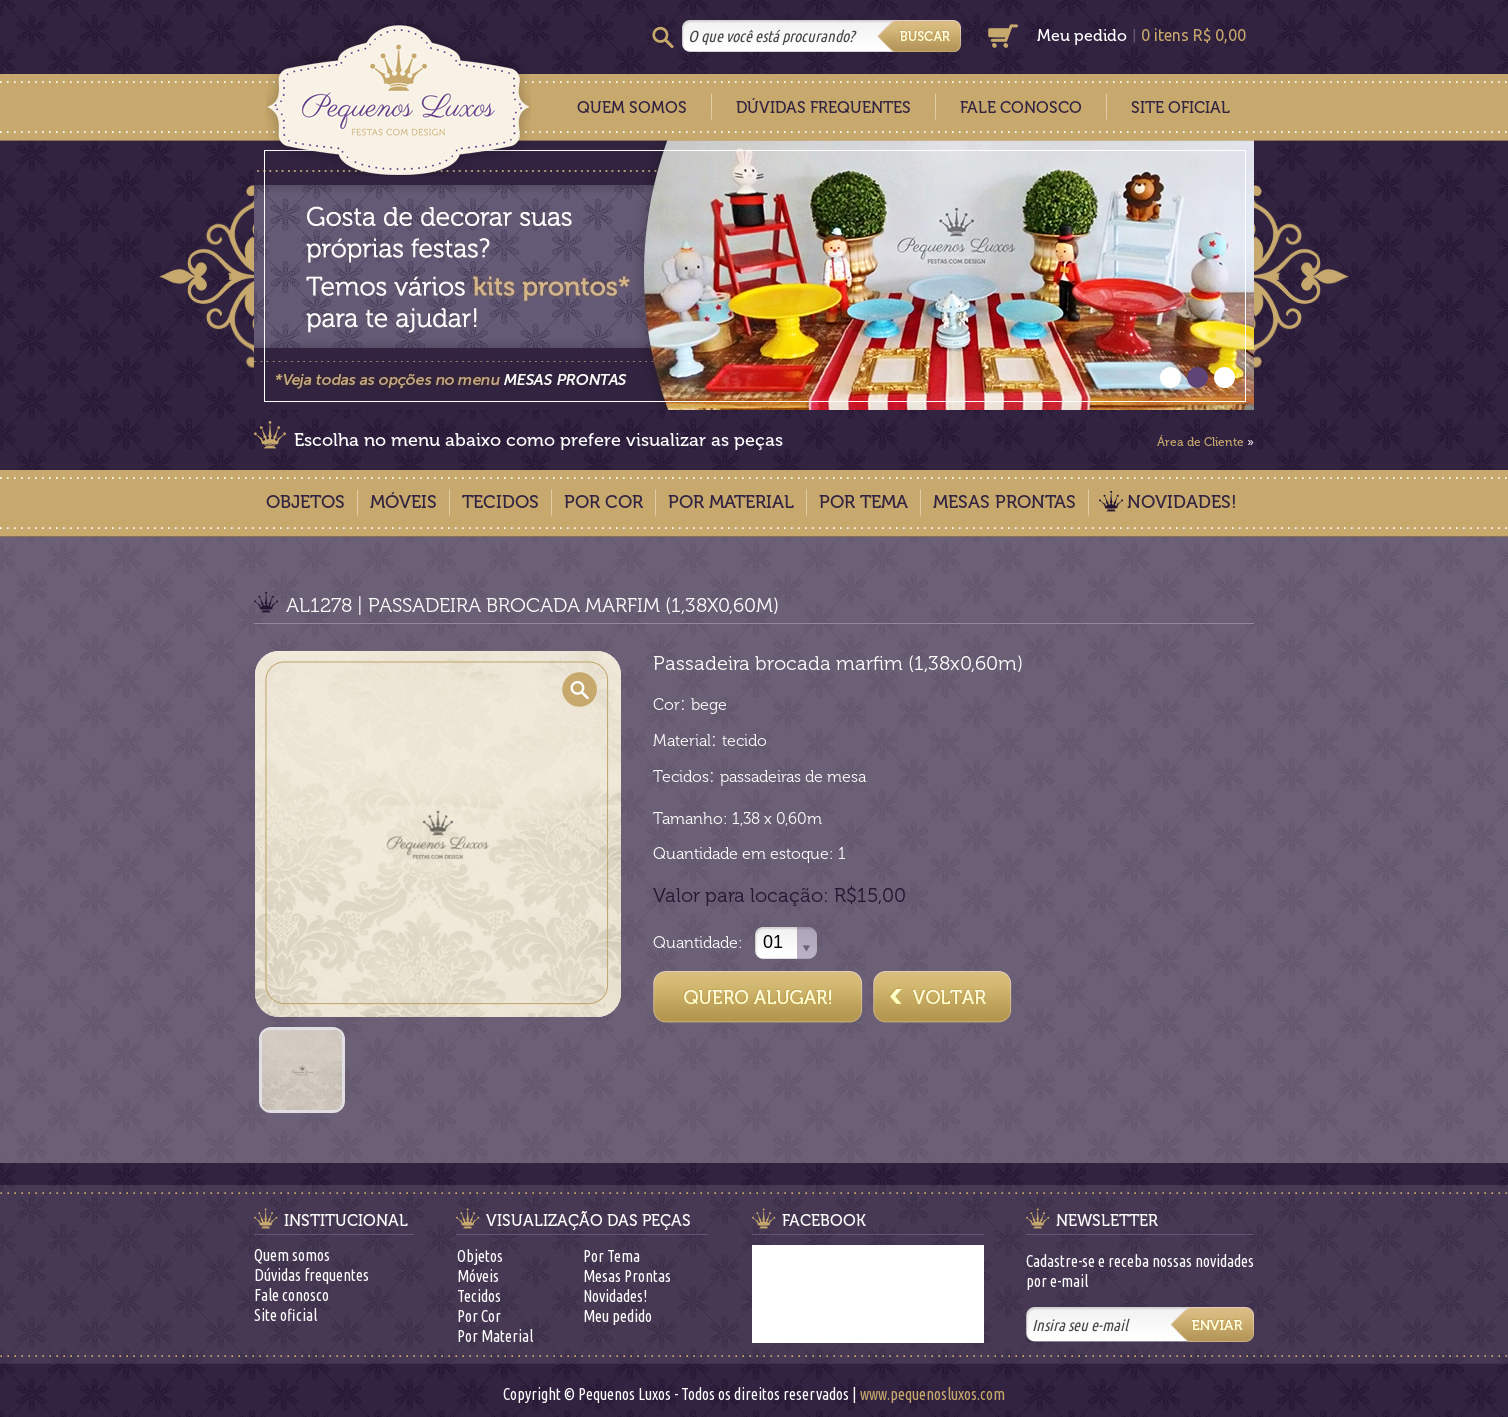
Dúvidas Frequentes (823, 107)
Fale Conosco (1021, 107)
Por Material (731, 502)
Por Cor (603, 502)
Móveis (403, 502)
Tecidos (500, 502)
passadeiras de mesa (793, 776)
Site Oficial (1180, 107)
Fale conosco (291, 1295)
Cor (666, 704)
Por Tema (863, 502)
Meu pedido (1082, 35)
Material (682, 740)
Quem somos (292, 1255)
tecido (744, 740)
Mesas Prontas (1004, 502)
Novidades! (1182, 502)
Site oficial (285, 1315)
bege (709, 704)
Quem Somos (632, 107)
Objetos (305, 502)
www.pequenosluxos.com (932, 1394)
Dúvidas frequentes (311, 1275)
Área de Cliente (1200, 442)
